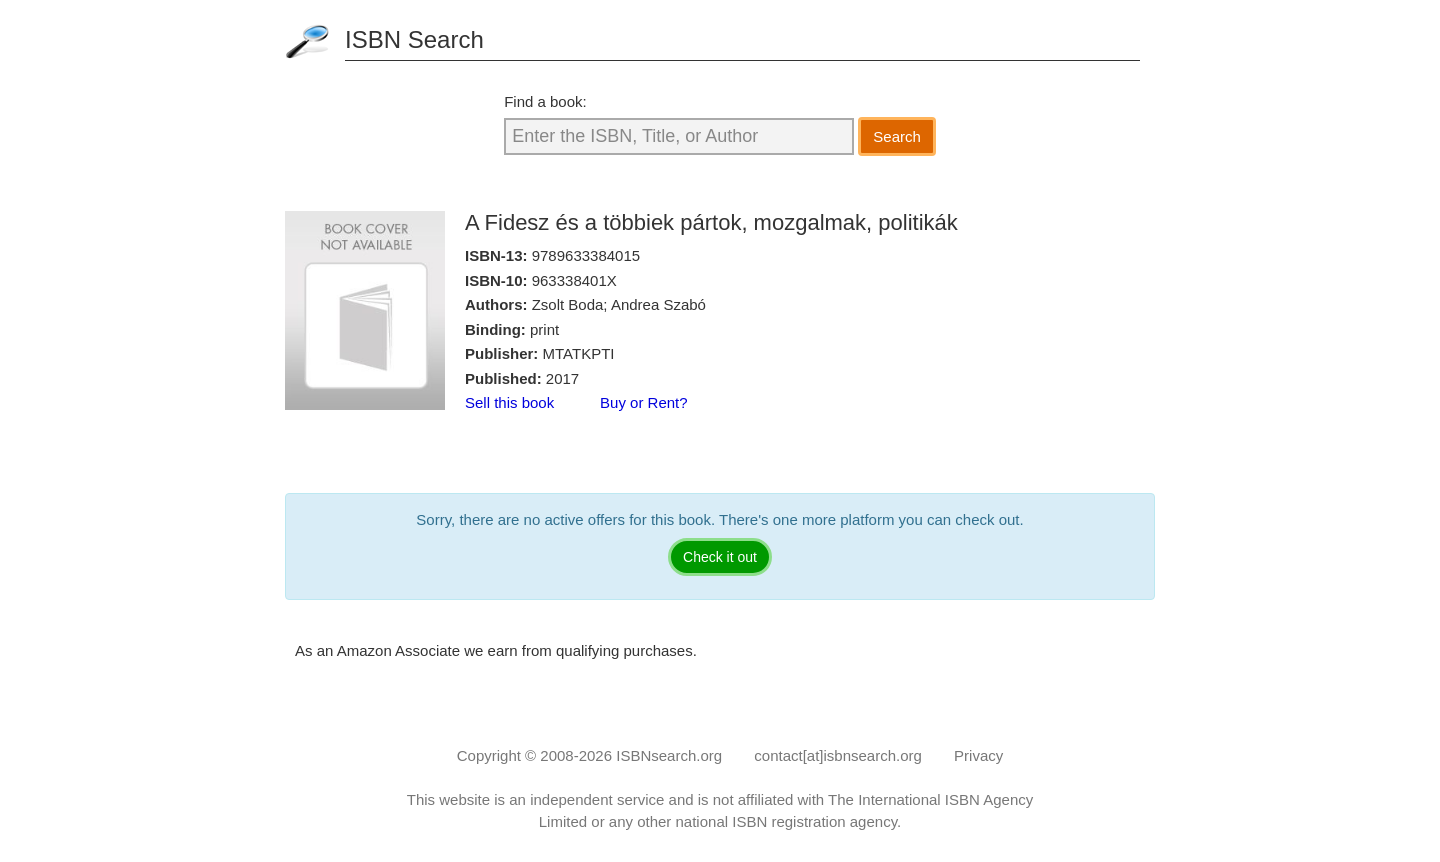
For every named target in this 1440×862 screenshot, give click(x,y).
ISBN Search (414, 39)
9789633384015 (586, 255)
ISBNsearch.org (669, 755)
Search (897, 136)
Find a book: (545, 101)
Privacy (978, 755)
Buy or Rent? (644, 402)
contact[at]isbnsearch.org (838, 755)
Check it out (720, 557)
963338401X (574, 280)
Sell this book (509, 402)
